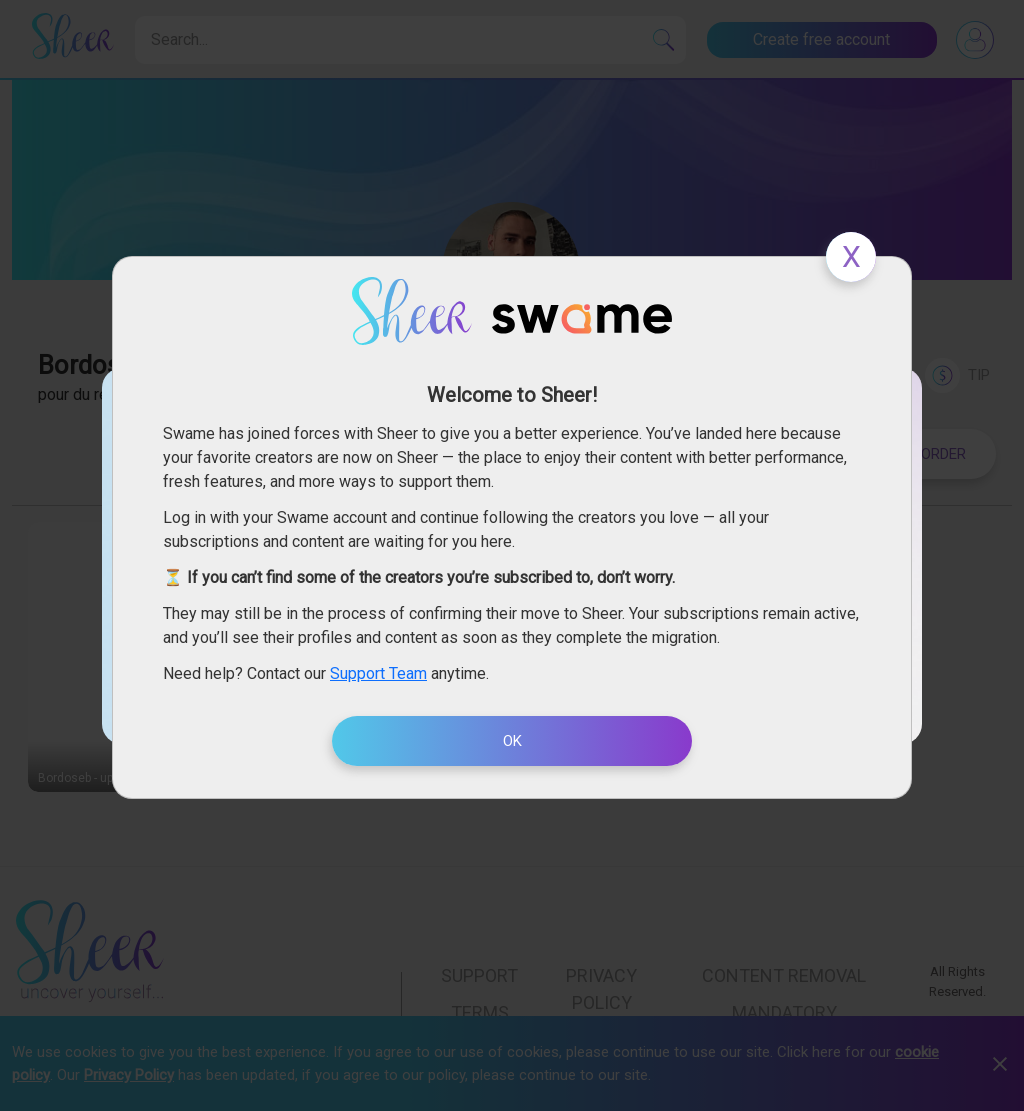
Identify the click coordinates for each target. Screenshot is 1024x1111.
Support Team (378, 673)
